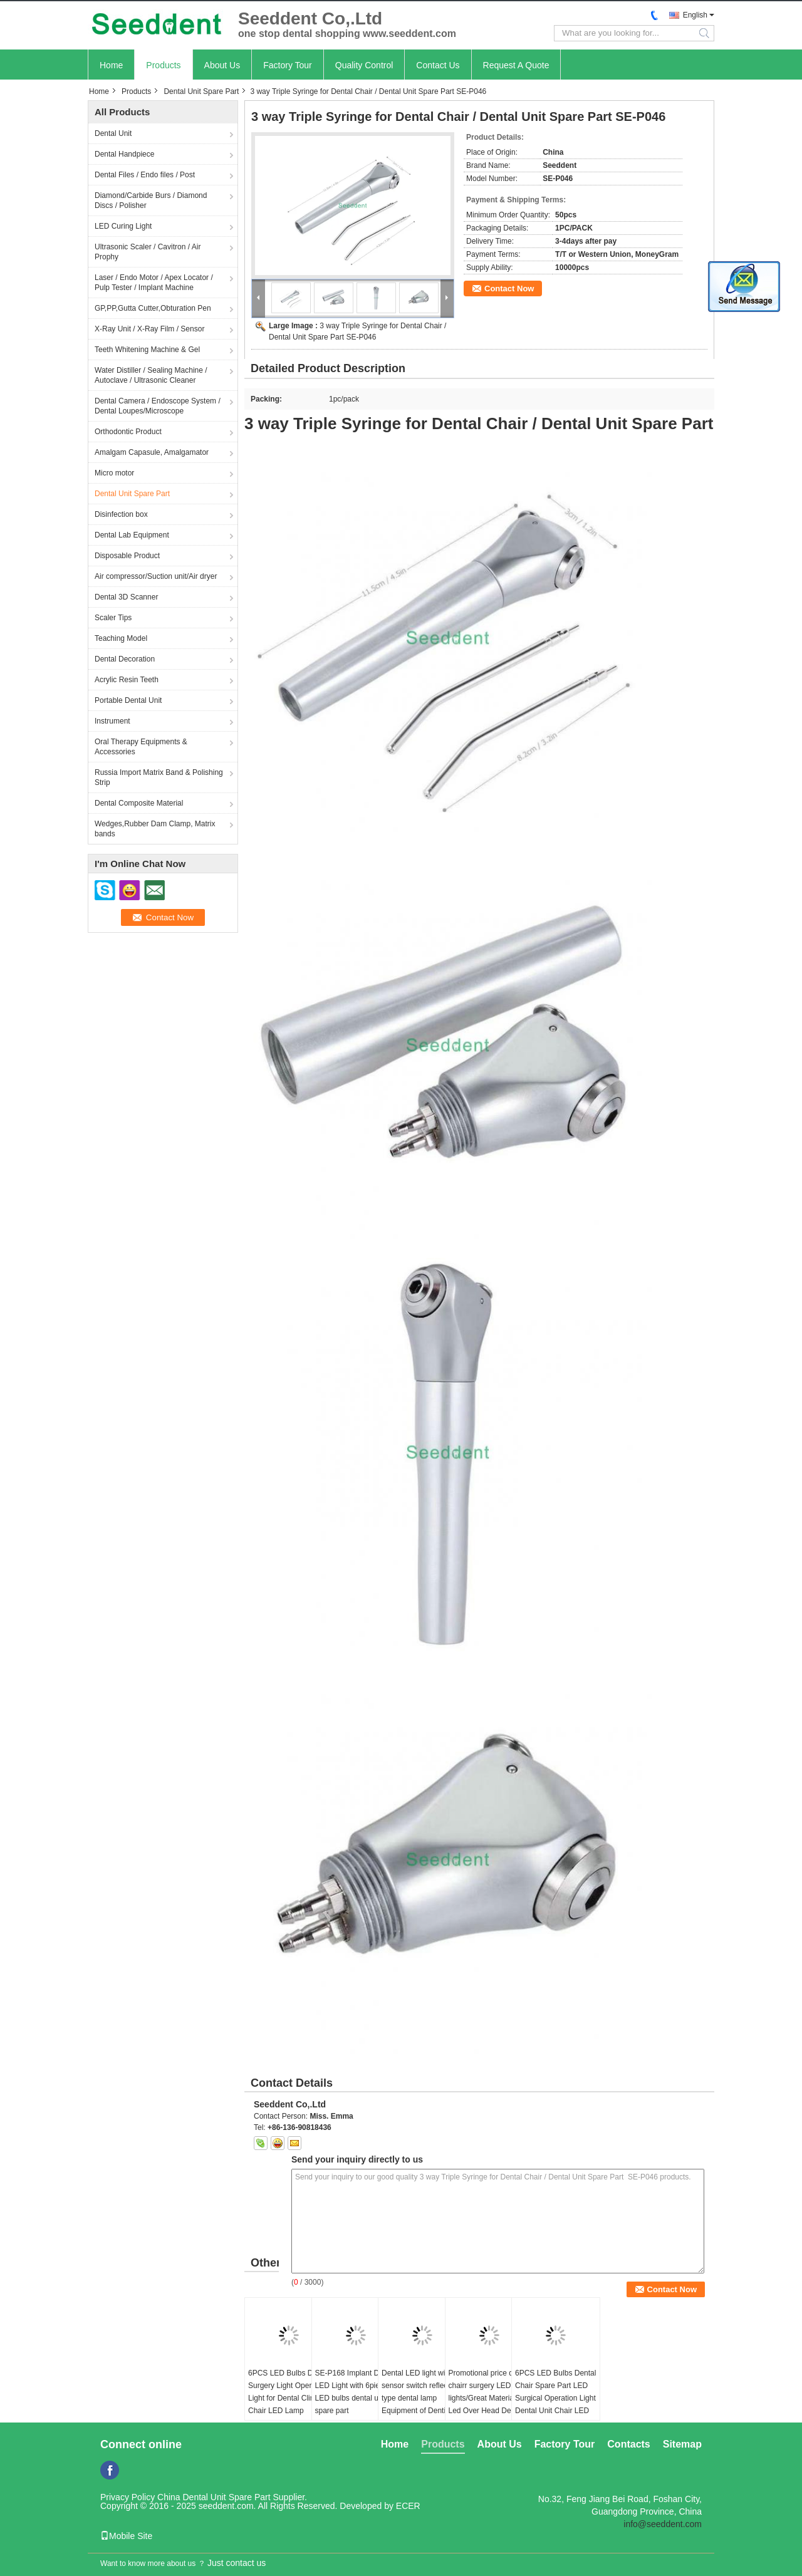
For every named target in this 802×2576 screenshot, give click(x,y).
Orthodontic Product (128, 431)
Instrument (112, 721)
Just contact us (236, 2563)
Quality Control (364, 65)
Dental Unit (113, 133)
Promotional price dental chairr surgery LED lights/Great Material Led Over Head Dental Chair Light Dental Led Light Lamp (489, 2404)
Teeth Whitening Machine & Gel (147, 349)
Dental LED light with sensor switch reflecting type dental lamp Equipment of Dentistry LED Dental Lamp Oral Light (421, 2404)
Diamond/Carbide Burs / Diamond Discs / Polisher (151, 200)
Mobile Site (126, 2536)
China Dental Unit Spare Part (214, 2497)
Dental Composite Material (139, 803)
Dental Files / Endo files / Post (145, 174)
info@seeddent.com (662, 2524)
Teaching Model (121, 638)
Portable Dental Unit (128, 700)
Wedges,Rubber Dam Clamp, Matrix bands (155, 828)
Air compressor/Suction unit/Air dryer (156, 576)
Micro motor (114, 473)
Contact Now (509, 288)
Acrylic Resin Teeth (127, 679)
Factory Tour (287, 65)
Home (111, 65)
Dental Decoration (125, 659)
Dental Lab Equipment (132, 535)
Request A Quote (516, 65)
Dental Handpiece (124, 154)
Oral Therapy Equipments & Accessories (141, 746)
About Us (222, 65)
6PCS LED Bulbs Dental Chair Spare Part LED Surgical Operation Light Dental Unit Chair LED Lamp (555, 2398)
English (695, 15)
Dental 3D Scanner (126, 597)
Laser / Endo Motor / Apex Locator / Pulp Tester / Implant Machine (154, 282)
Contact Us (437, 65)
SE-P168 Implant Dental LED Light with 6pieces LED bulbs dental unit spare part (355, 2392)
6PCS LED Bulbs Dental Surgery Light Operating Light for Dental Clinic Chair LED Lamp (288, 2392)
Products (163, 65)
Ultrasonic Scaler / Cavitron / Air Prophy (147, 251)
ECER (408, 2506)
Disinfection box (121, 514)
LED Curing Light (123, 226)
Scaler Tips (113, 617)
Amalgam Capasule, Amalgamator (152, 452)
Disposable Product (127, 555)
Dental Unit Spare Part (201, 91)
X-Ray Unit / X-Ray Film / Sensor (149, 329)
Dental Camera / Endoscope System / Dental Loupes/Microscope (158, 406)
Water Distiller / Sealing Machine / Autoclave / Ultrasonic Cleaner (151, 375)
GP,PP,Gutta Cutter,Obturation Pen (153, 308)
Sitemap (682, 2444)
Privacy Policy (127, 2497)
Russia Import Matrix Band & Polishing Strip (159, 777)
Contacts (628, 2444)
